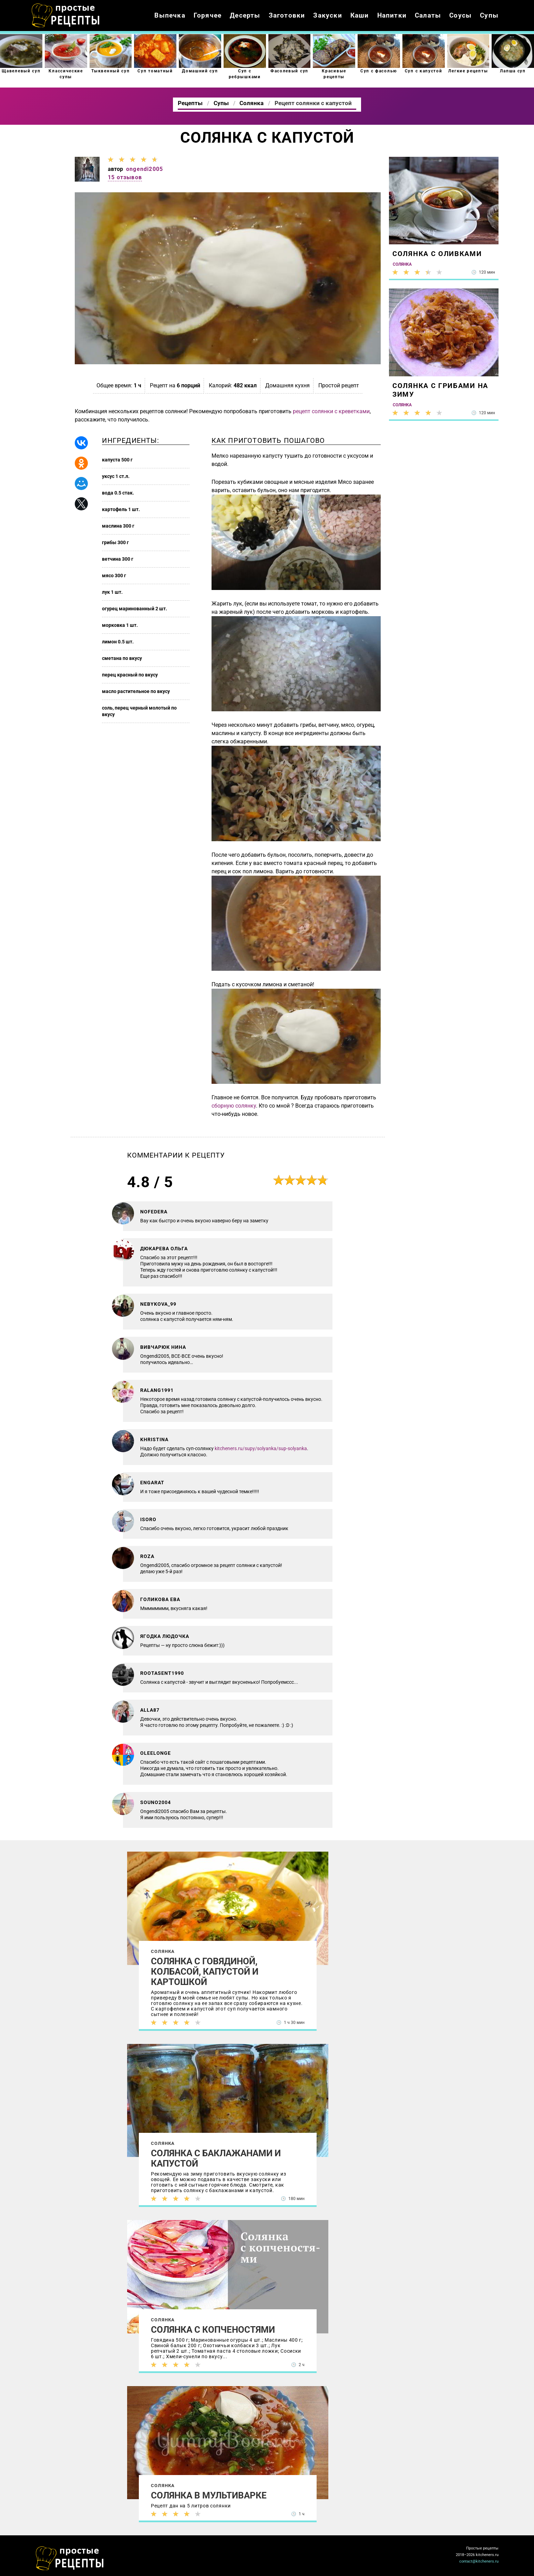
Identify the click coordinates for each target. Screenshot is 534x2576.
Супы (489, 15)
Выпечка (169, 15)
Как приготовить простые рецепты (65, 15)
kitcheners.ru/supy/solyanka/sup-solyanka (261, 1448)
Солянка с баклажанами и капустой (216, 2158)
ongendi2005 (144, 169)
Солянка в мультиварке (209, 2495)
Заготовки (287, 15)
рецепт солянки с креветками (331, 411)
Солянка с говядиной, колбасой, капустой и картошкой (204, 1971)
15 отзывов (125, 177)
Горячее (208, 15)
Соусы (460, 15)
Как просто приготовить (69, 2558)
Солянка (163, 1951)
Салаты (428, 15)
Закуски (327, 15)
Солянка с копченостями (213, 2329)
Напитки (392, 15)
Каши (359, 15)
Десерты (245, 15)
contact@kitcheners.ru (479, 2561)
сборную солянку (234, 1105)
